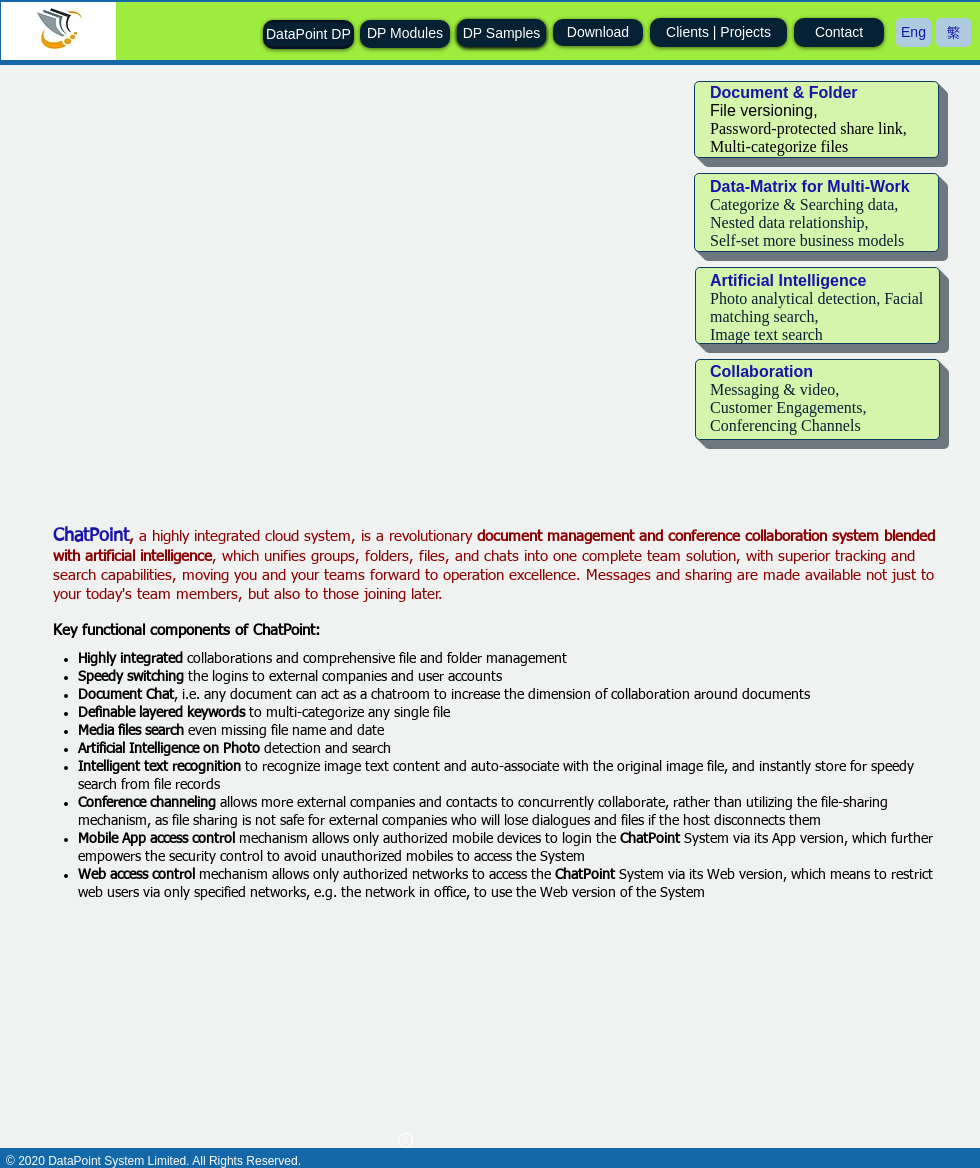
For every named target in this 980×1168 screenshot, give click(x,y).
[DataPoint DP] (308, 34)
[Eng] (913, 32)
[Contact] (839, 32)
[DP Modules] (405, 34)
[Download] (598, 32)
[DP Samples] (501, 33)
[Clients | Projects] (718, 32)
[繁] (953, 32)
